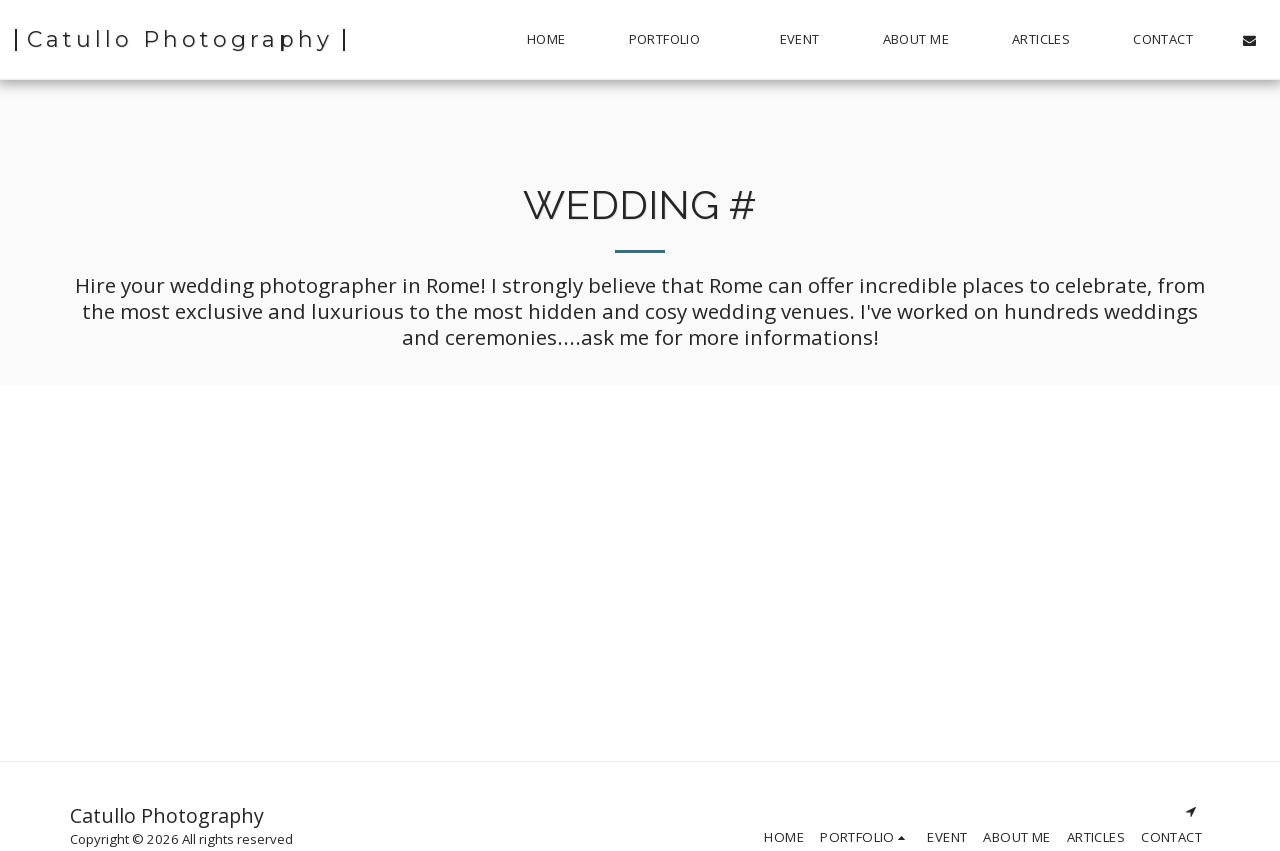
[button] (673, 40)
